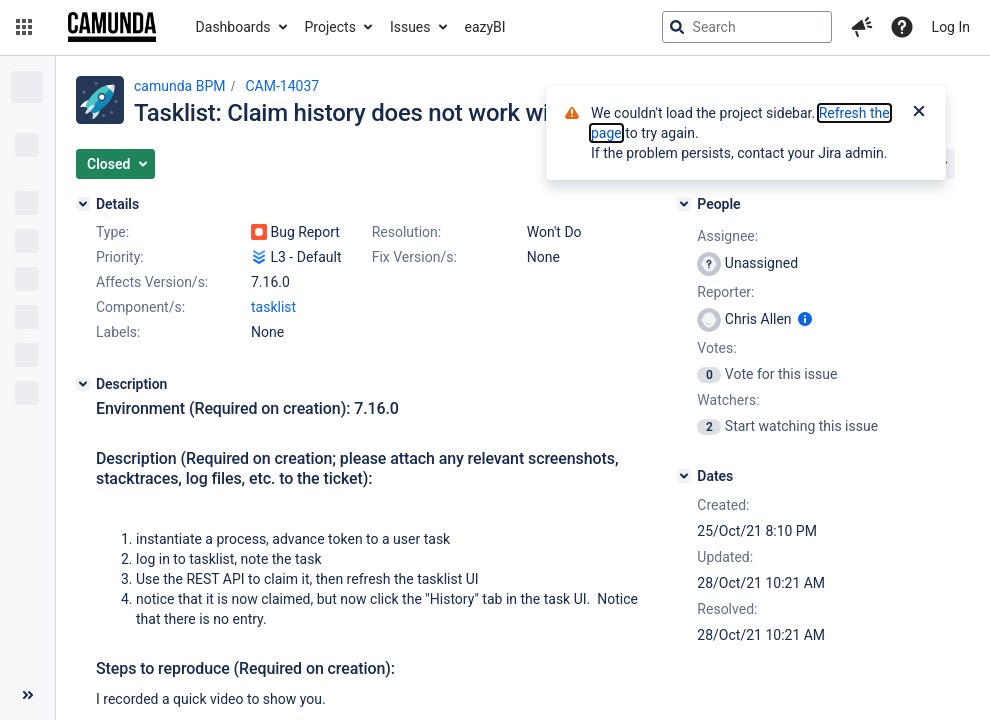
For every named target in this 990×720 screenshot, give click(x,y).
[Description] (83, 384)
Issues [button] (410, 27)
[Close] (919, 113)
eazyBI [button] (485, 27)
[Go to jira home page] (112, 27)
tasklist (273, 307)
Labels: (118, 332)
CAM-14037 (282, 86)
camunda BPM (179, 86)
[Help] (902, 27)
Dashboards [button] (233, 27)
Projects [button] (330, 27)
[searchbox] (747, 27)
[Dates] (684, 476)
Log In (951, 27)
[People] (684, 204)
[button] (24, 27)
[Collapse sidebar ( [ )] (27, 695)
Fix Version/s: (414, 257)
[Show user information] (805, 319)
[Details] (83, 204)
